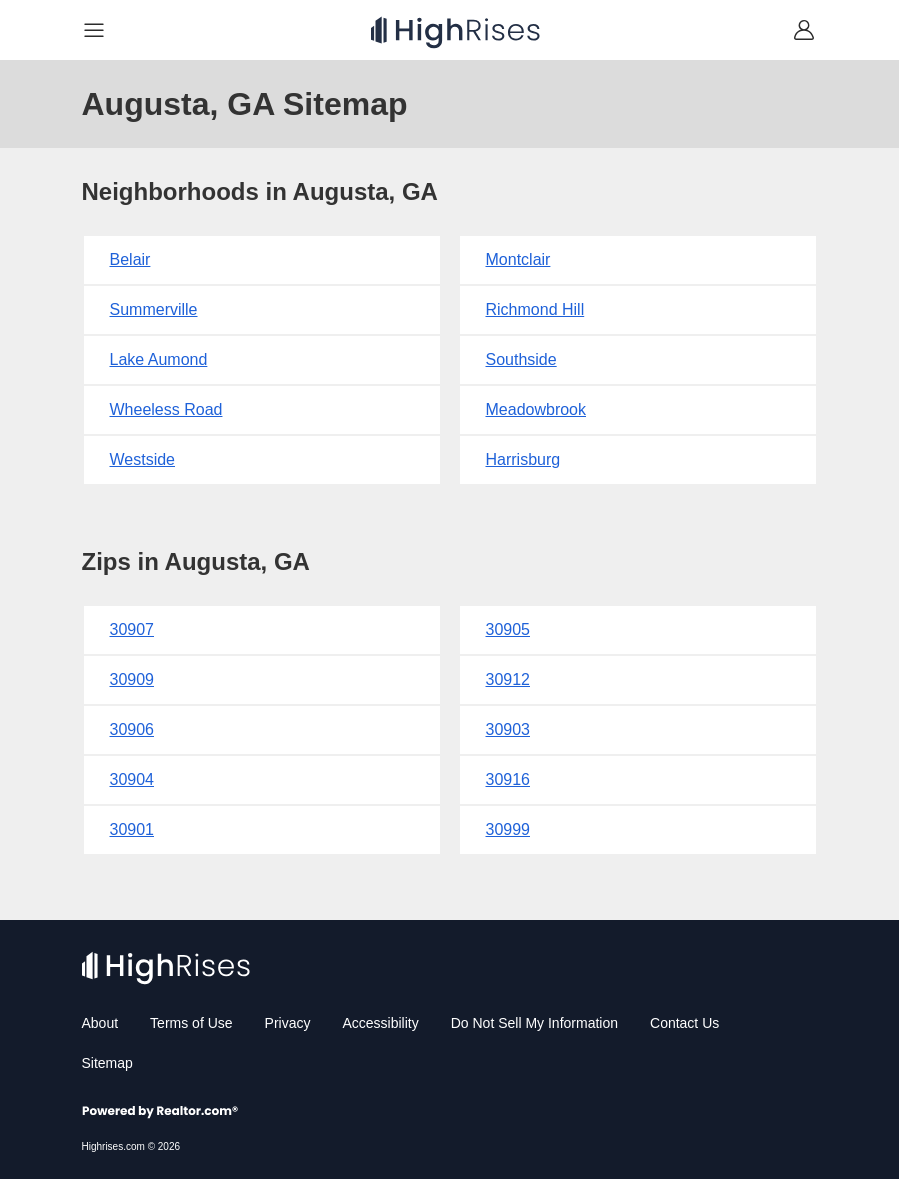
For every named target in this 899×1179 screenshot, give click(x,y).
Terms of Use (191, 1023)
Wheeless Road (166, 409)
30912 (508, 679)
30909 (132, 679)
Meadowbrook (536, 409)
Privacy (288, 1023)
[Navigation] (94, 30)
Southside (521, 359)
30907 (132, 629)
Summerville (154, 309)
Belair (130, 259)
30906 (132, 729)
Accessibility (380, 1023)
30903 (508, 729)
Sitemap (107, 1063)
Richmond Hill (535, 309)
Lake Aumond (159, 359)
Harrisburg (523, 459)
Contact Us (684, 1023)
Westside (143, 459)
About (100, 1023)
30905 (508, 629)
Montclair (518, 259)
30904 (132, 779)
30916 (508, 779)
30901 (132, 829)
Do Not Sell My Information (534, 1023)
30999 (508, 829)
